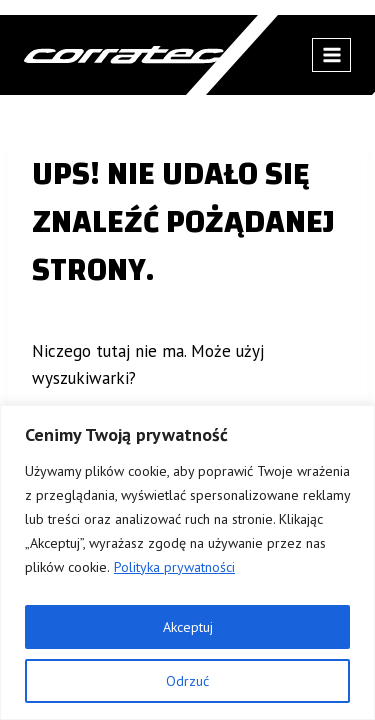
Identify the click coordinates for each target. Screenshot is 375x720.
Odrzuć (187, 681)
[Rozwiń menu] (331, 54)
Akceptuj (188, 627)
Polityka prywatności (174, 567)
